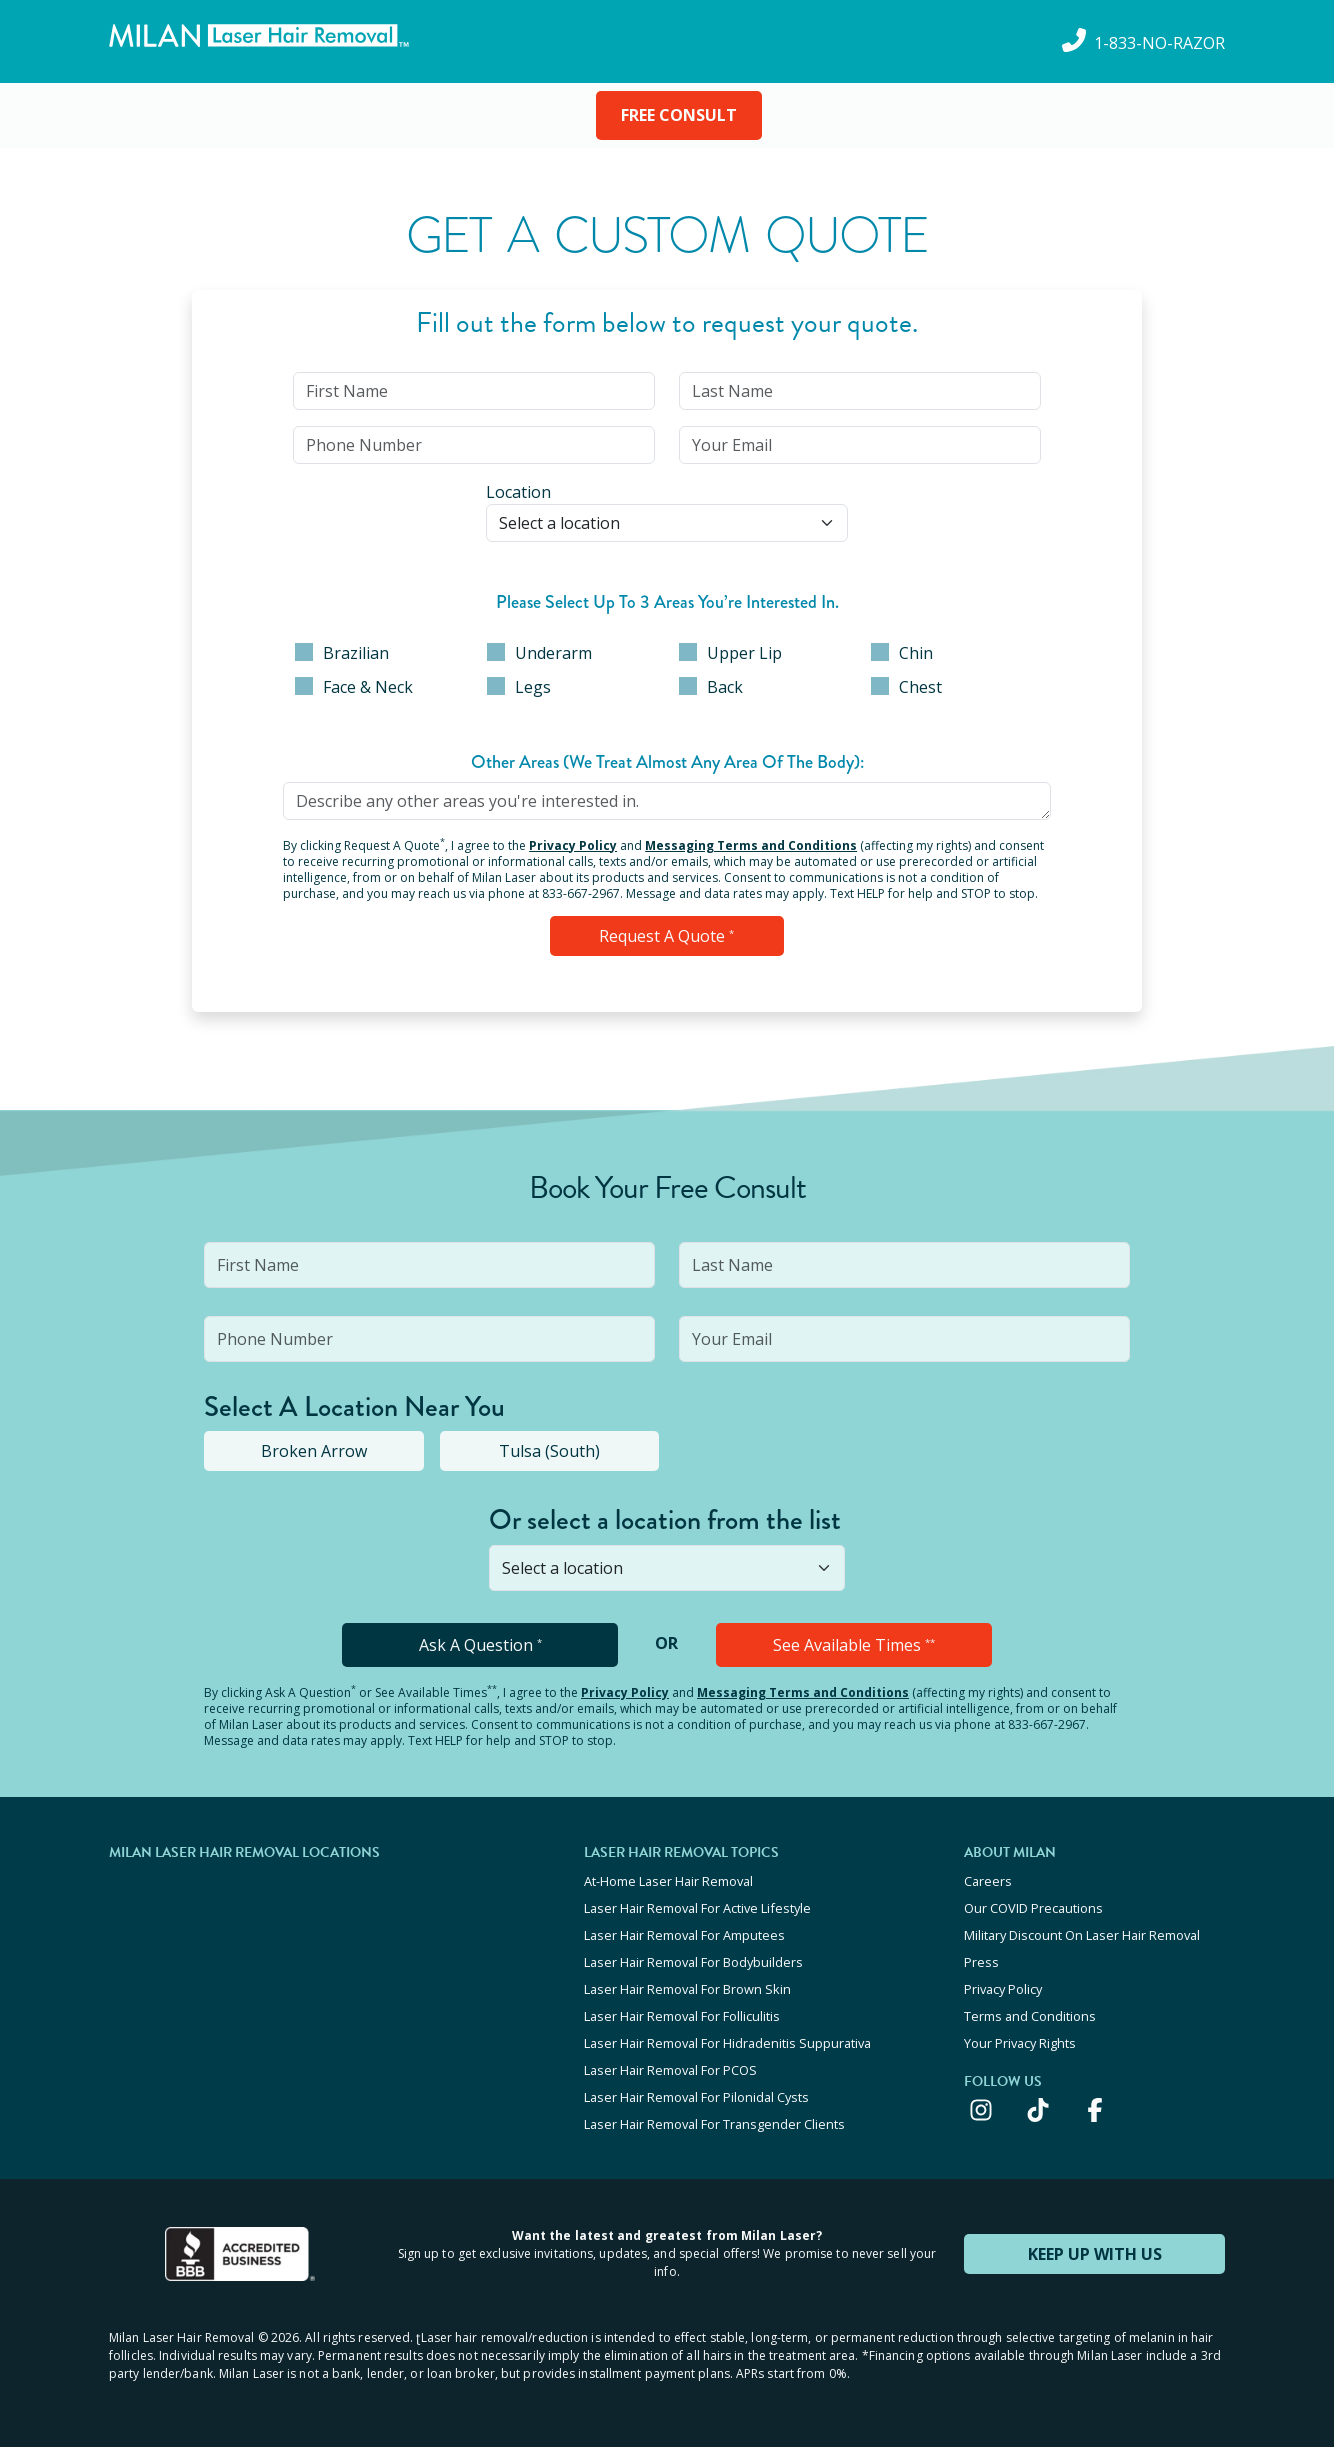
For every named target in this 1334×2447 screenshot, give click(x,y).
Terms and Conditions (1030, 2016)
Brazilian (342, 653)
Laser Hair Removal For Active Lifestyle (697, 1908)
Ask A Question (480, 1645)
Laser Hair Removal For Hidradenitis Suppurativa (727, 2043)
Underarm (539, 653)
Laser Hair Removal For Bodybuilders (693, 1962)
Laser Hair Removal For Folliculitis (682, 2016)
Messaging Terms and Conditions (751, 845)
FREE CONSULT (679, 115)
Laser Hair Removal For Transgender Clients (714, 2124)
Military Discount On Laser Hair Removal (1082, 1935)
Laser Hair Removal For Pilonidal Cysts (696, 2097)
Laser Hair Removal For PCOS (670, 2070)
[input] (474, 391)
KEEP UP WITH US (1095, 2254)
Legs (519, 687)
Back (711, 687)
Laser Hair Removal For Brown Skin (687, 1989)
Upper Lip (730, 653)
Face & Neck (354, 687)
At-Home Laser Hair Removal (668, 1881)
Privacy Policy (573, 845)
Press (981, 1962)
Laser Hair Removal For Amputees (684, 1935)
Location (518, 492)
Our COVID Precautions (1033, 1908)
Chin (902, 653)
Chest (906, 687)
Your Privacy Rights (1020, 2043)
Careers (988, 1881)
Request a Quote (666, 936)
